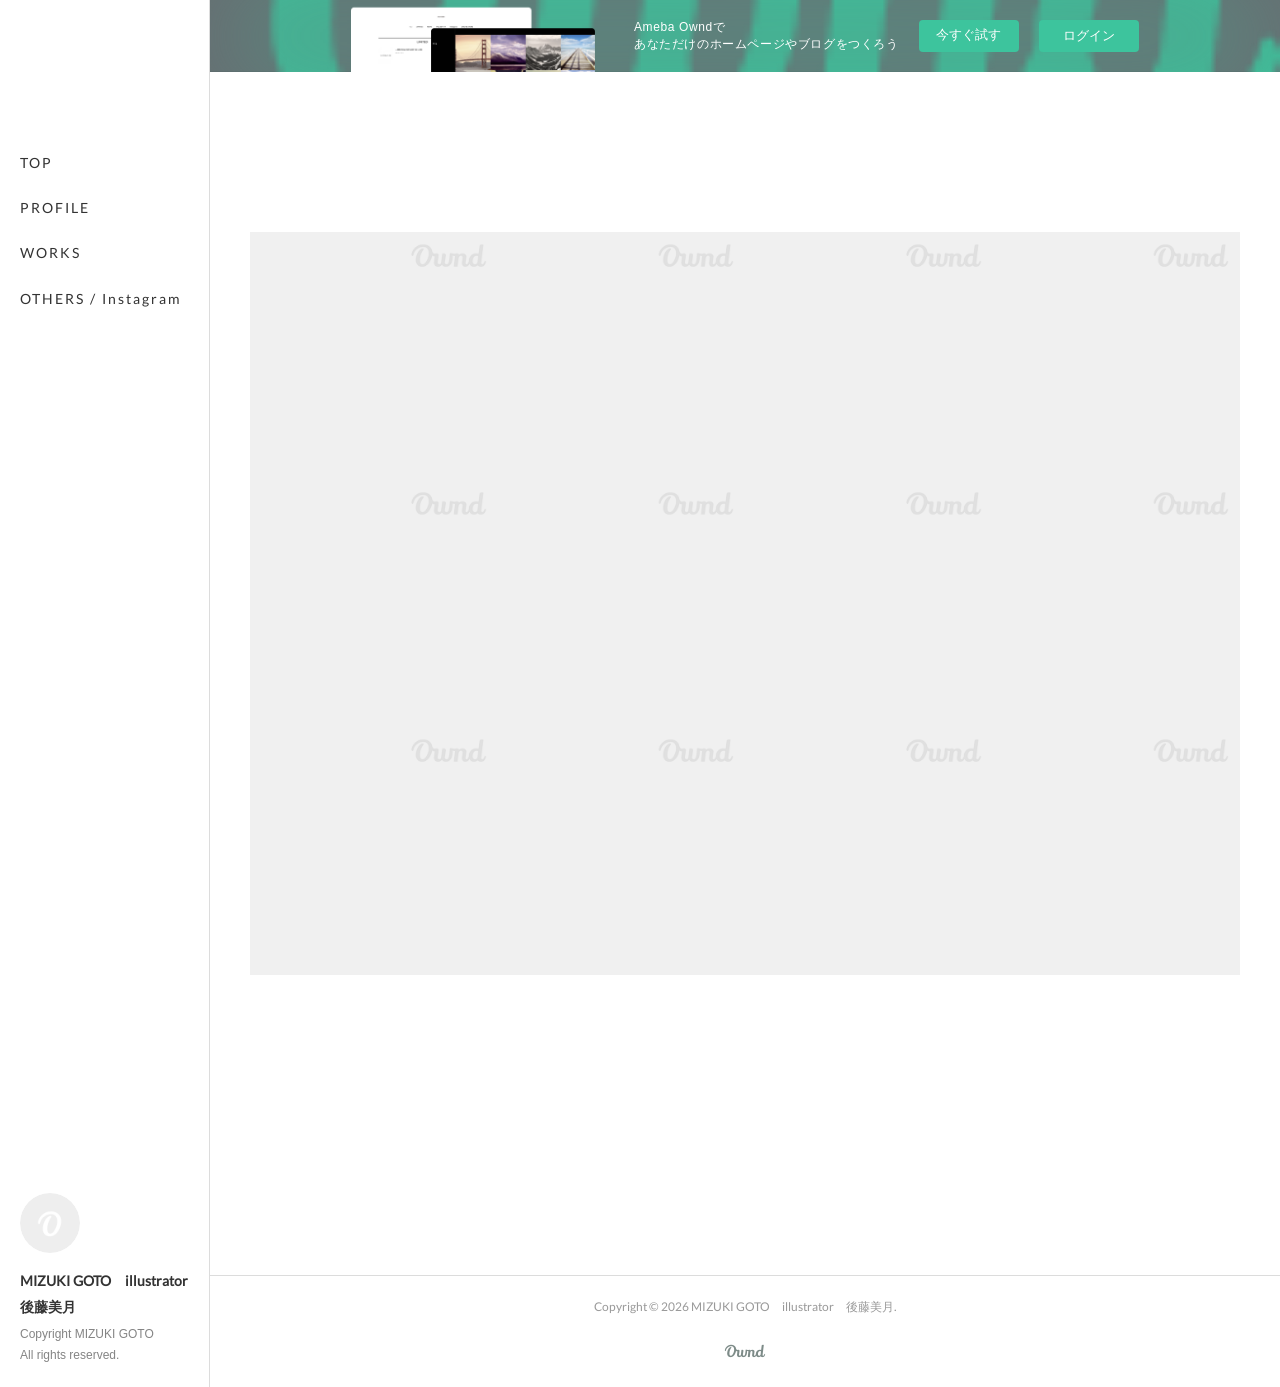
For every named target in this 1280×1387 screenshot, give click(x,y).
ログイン (1089, 35)
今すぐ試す (968, 34)
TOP (36, 162)
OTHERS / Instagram (101, 298)
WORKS (50, 252)
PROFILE (55, 207)
